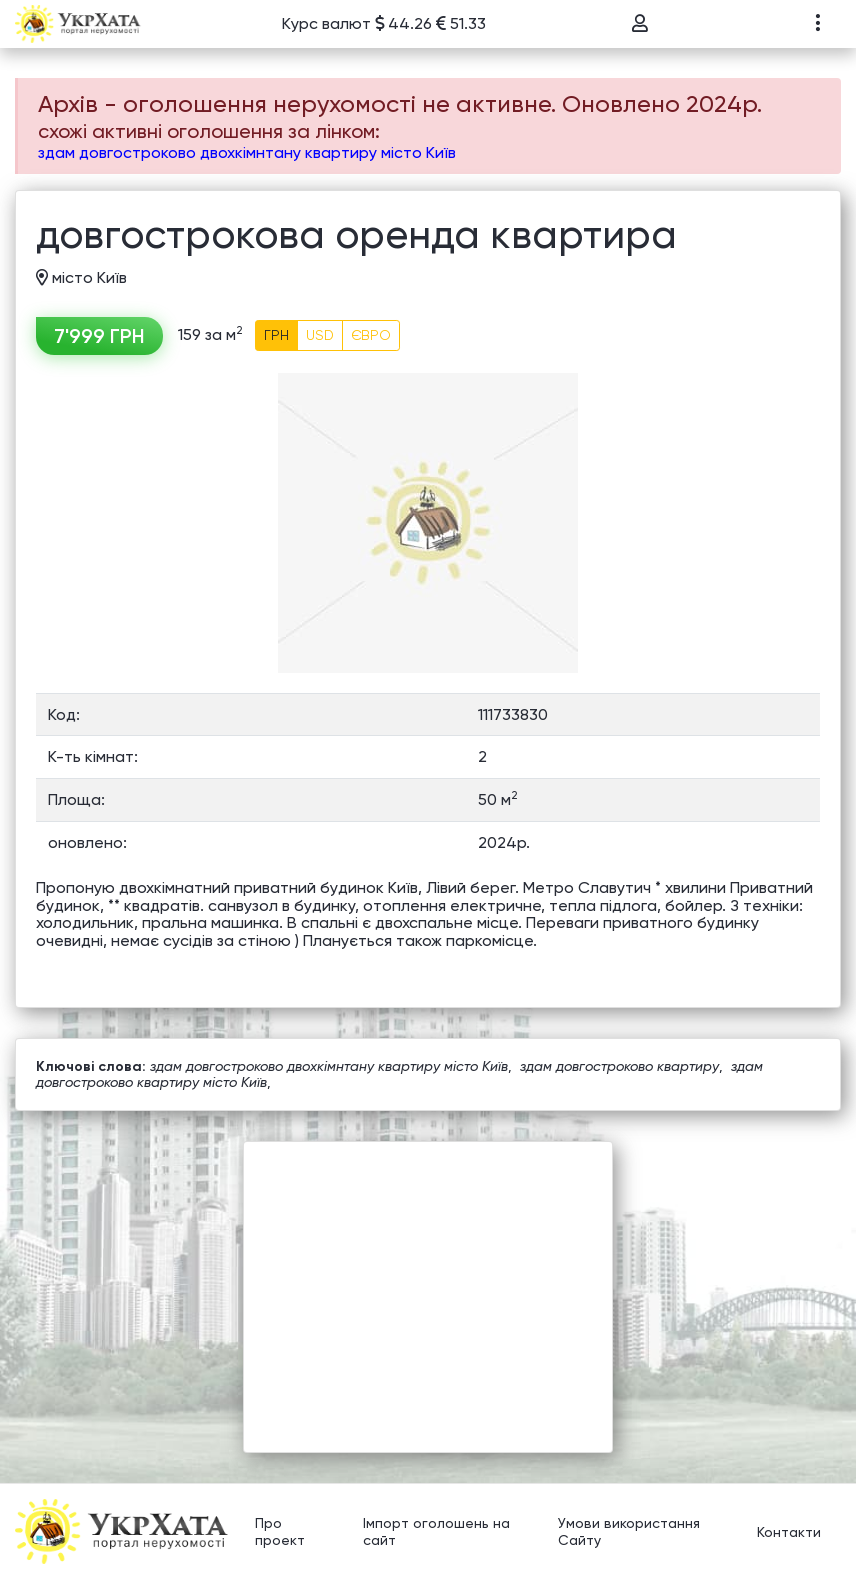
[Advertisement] (428, 1282)
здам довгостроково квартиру (619, 1066)
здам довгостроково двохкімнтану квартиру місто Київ (247, 152)
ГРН (276, 335)
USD (320, 335)
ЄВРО (371, 335)
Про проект (280, 1532)
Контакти (789, 1532)
